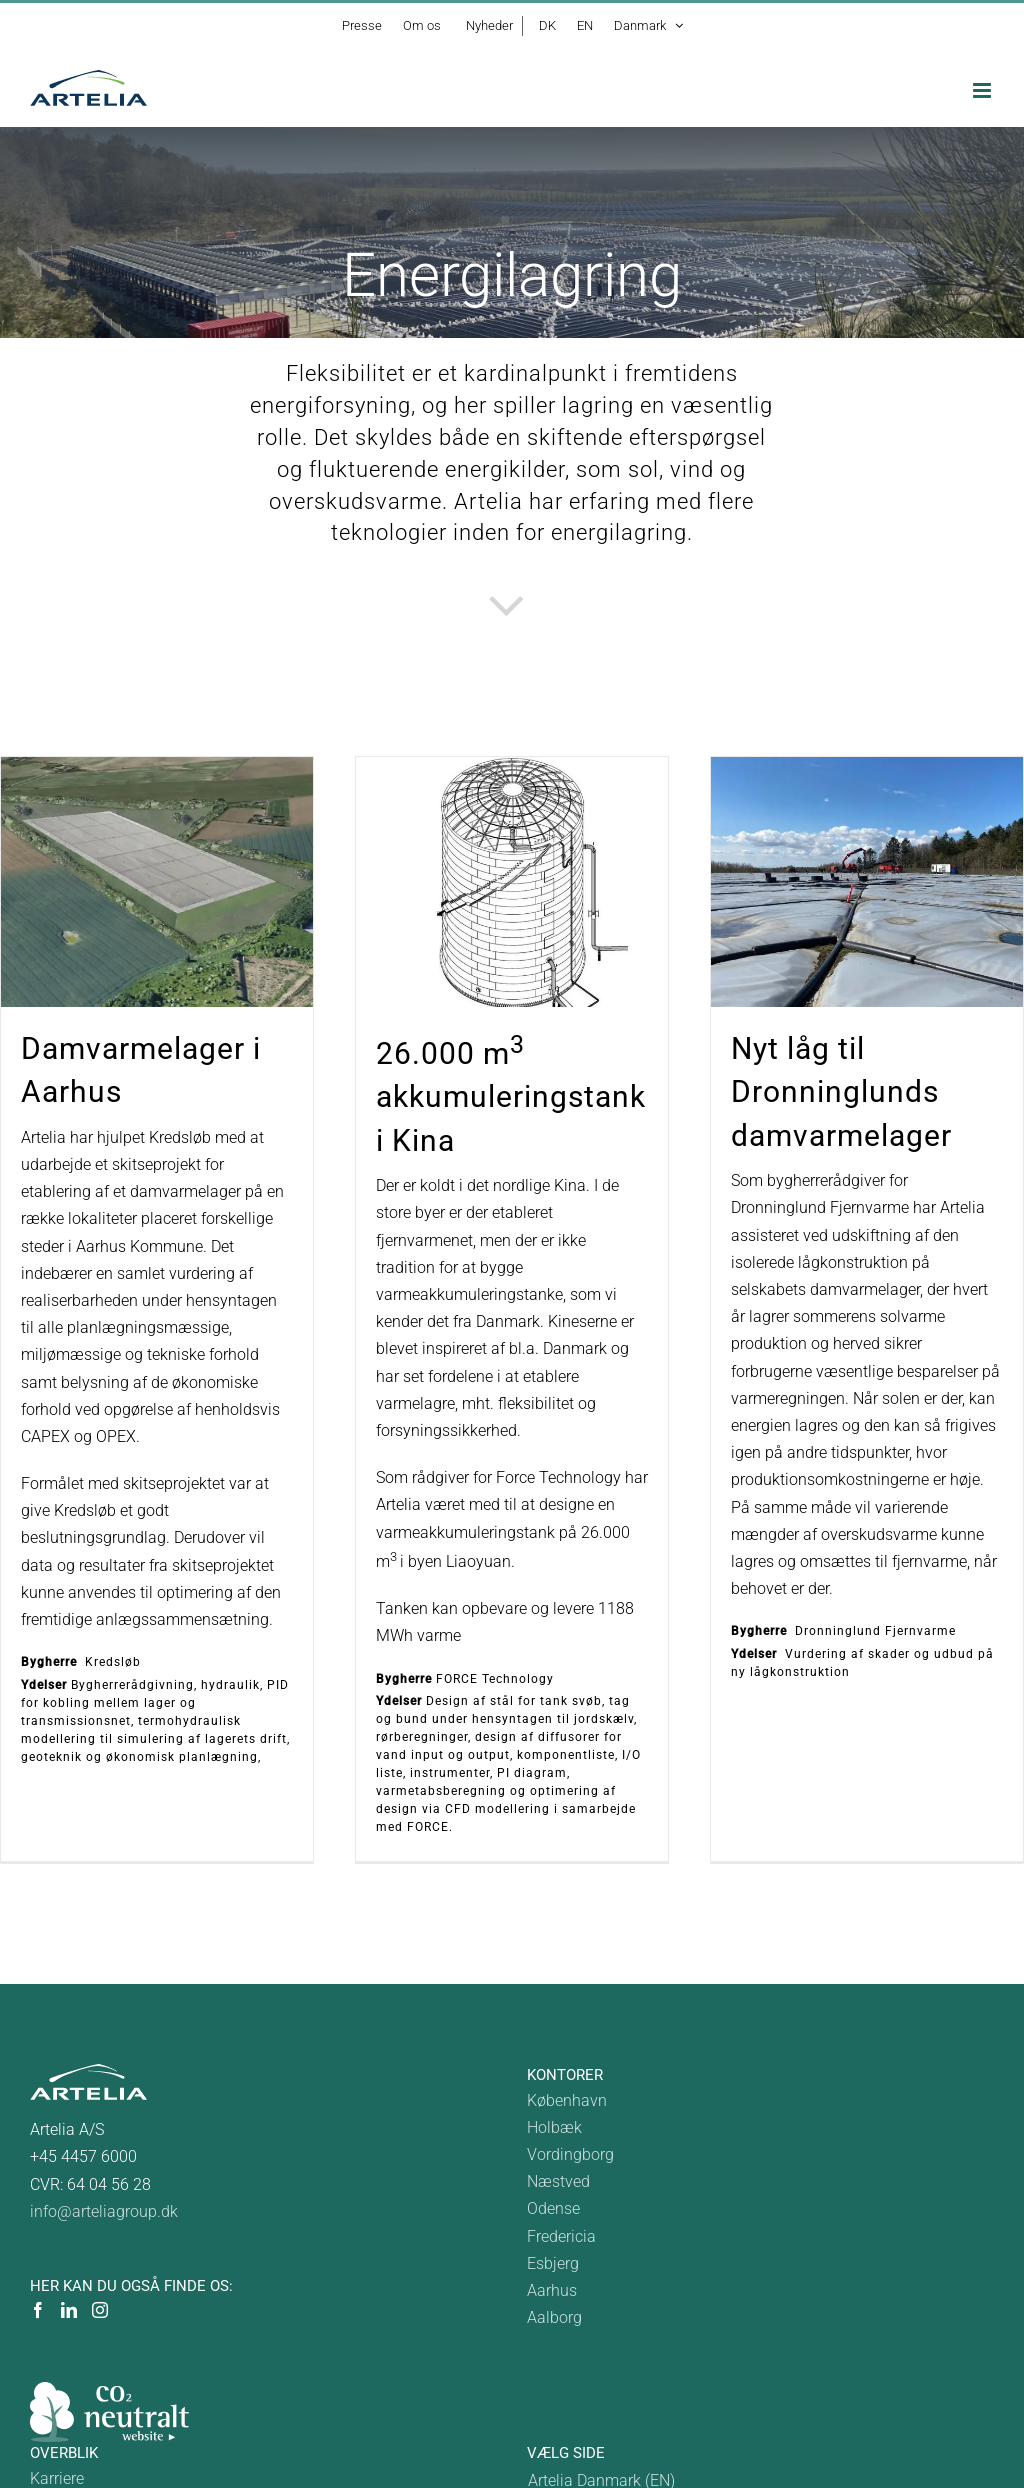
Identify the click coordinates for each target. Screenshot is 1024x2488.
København (567, 2100)
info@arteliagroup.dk (104, 2211)
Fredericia (561, 2236)
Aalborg (554, 2317)
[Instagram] (100, 2310)
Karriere (57, 2478)
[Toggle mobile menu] (983, 90)
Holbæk (554, 2127)
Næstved (558, 2181)
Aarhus (552, 2290)
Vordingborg (570, 2154)
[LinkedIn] (69, 2310)
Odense (553, 2208)
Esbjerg (553, 2263)
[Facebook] (38, 2310)
